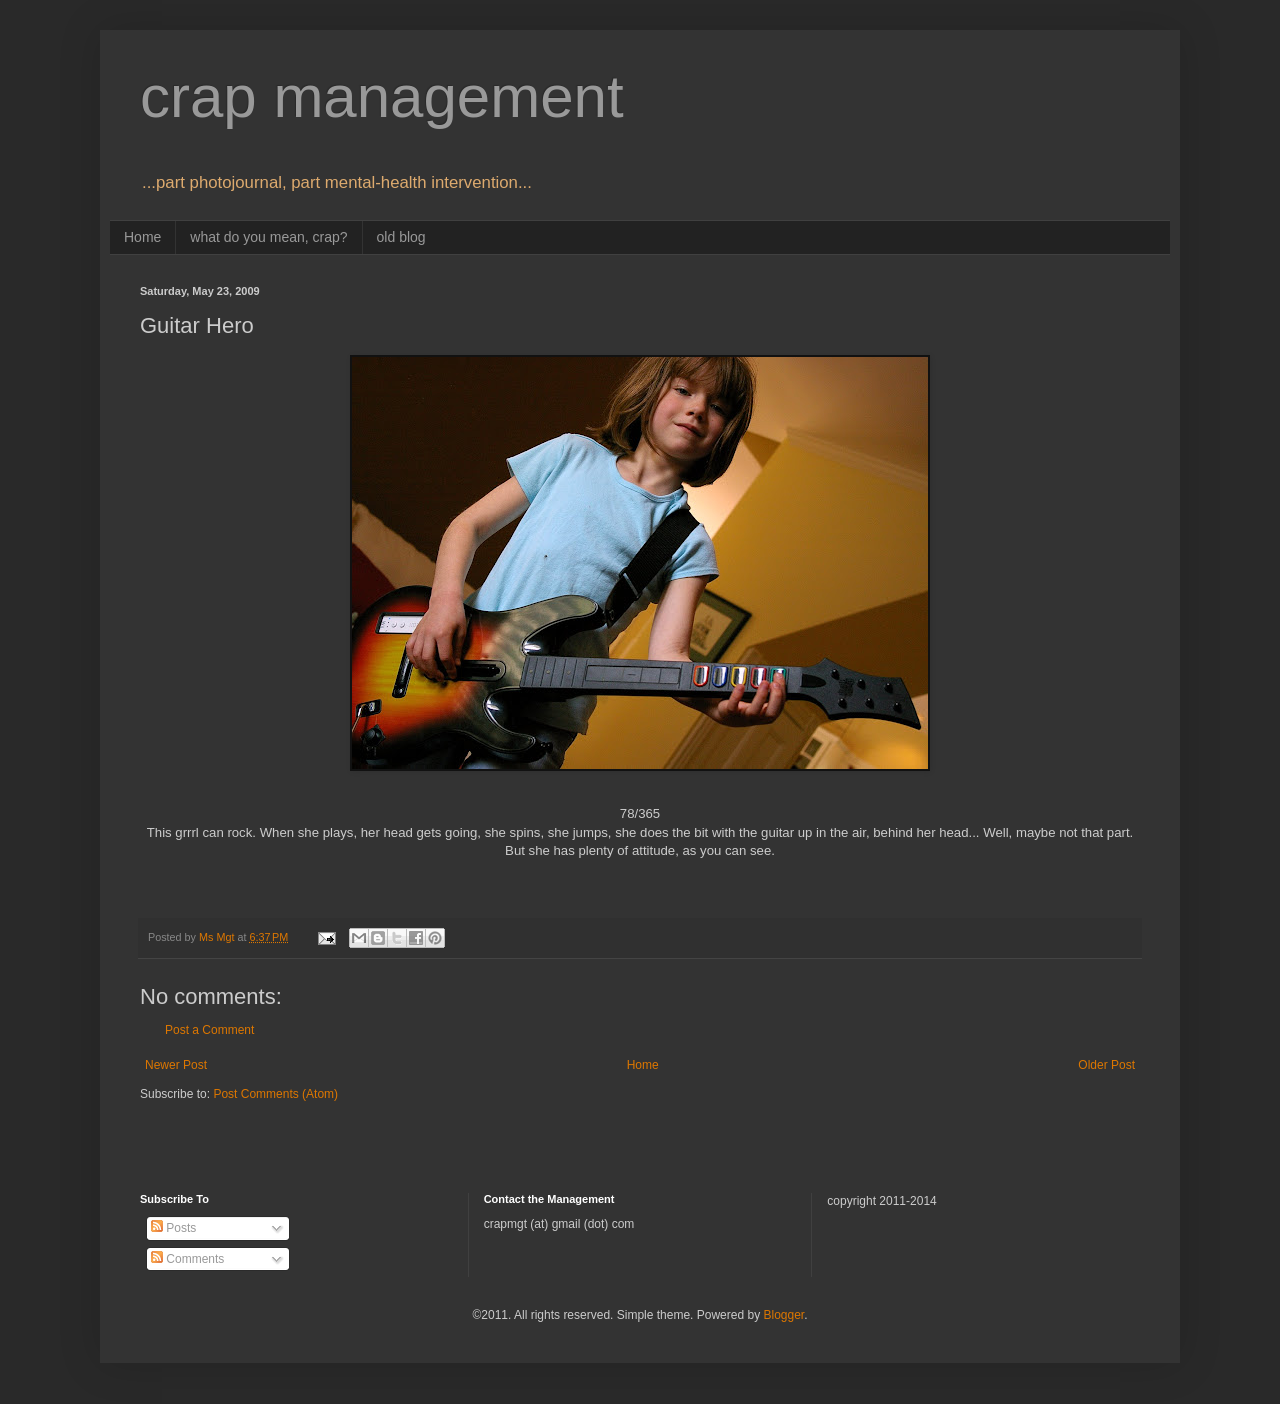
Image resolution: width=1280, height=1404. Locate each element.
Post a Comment (209, 1030)
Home (142, 237)
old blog (401, 237)
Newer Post (176, 1065)
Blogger (783, 1315)
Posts (173, 1228)
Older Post (1106, 1065)
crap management (382, 96)
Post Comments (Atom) (275, 1094)
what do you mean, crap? (268, 237)
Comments (187, 1259)
